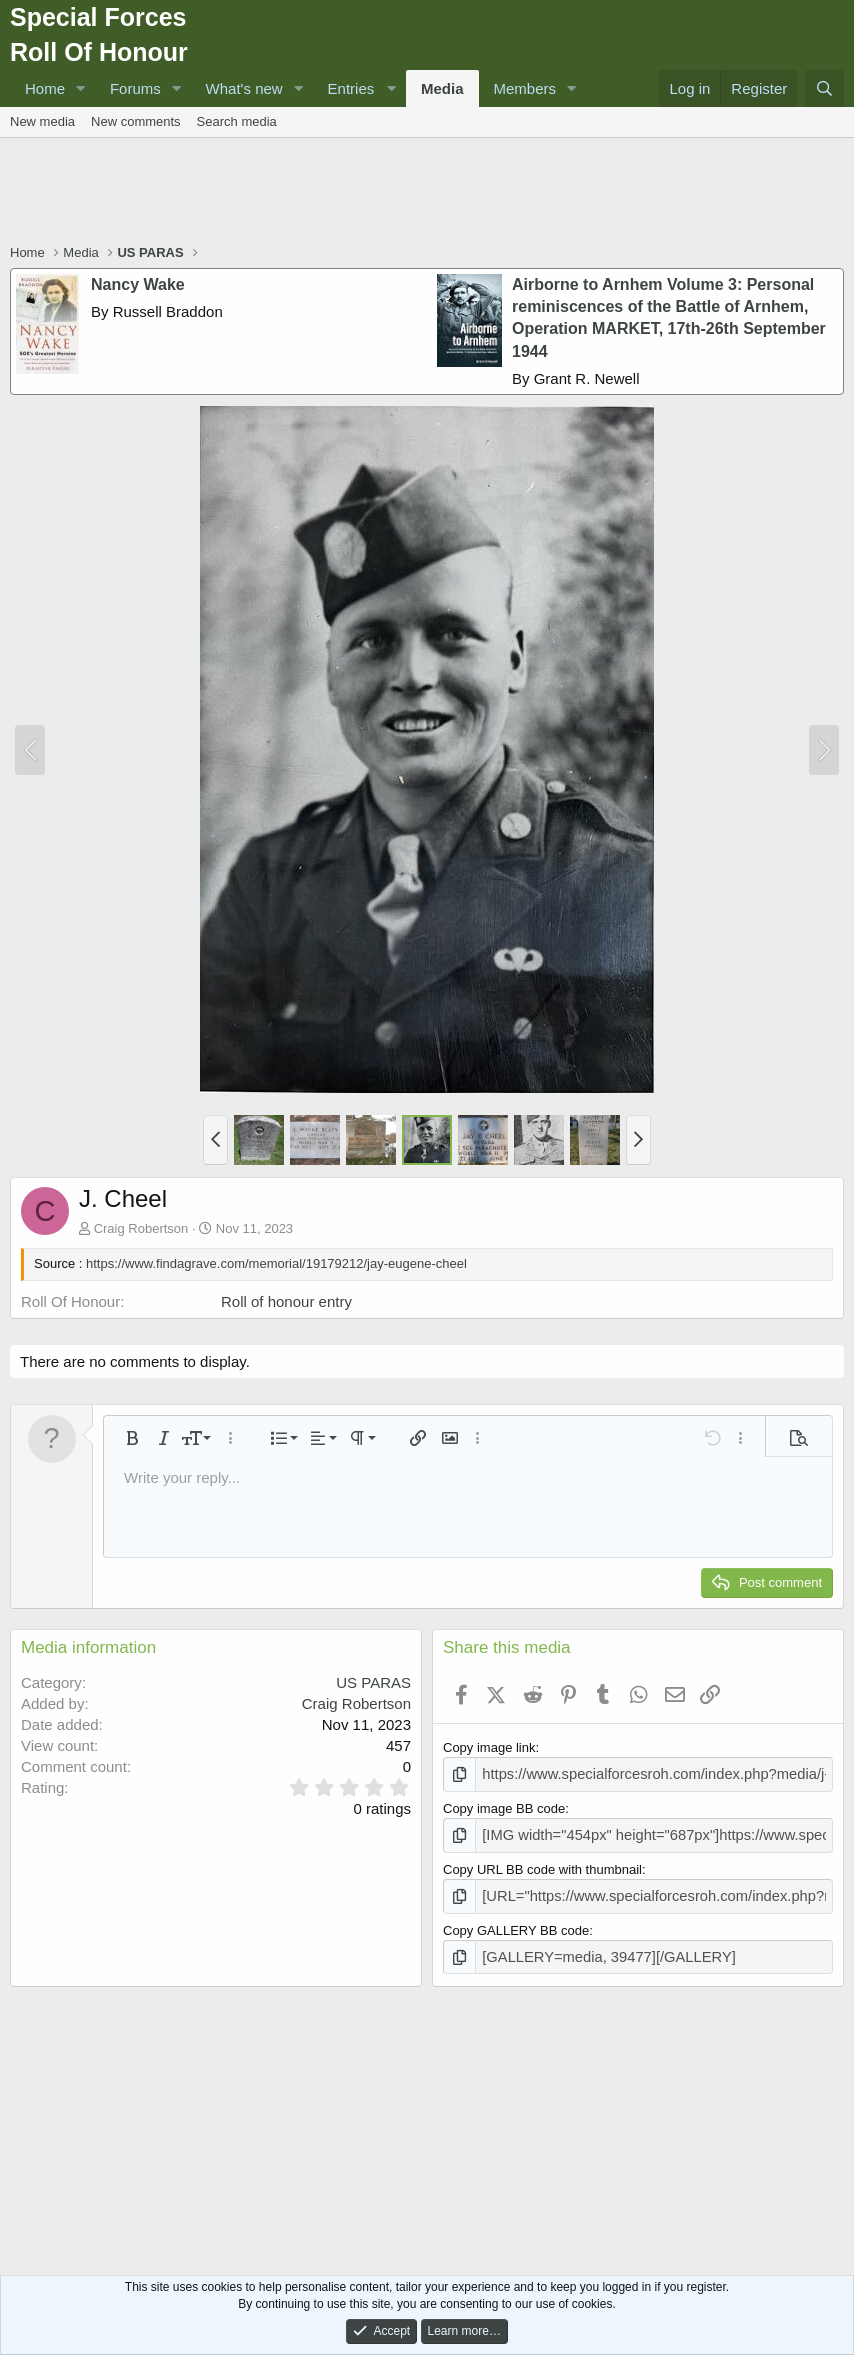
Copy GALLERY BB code (516, 1922)
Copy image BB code (504, 1806)
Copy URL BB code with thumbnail (542, 1864)
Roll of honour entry (286, 1301)
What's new (244, 88)
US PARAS (373, 1682)
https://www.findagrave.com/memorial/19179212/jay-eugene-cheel (276, 1263)
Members (525, 88)
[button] (81, 88)
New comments (136, 121)
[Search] (824, 88)
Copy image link (489, 1747)
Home (45, 88)
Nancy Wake (138, 284)
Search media (237, 121)
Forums (135, 88)
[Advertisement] (427, 193)
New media (42, 121)
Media (442, 88)
